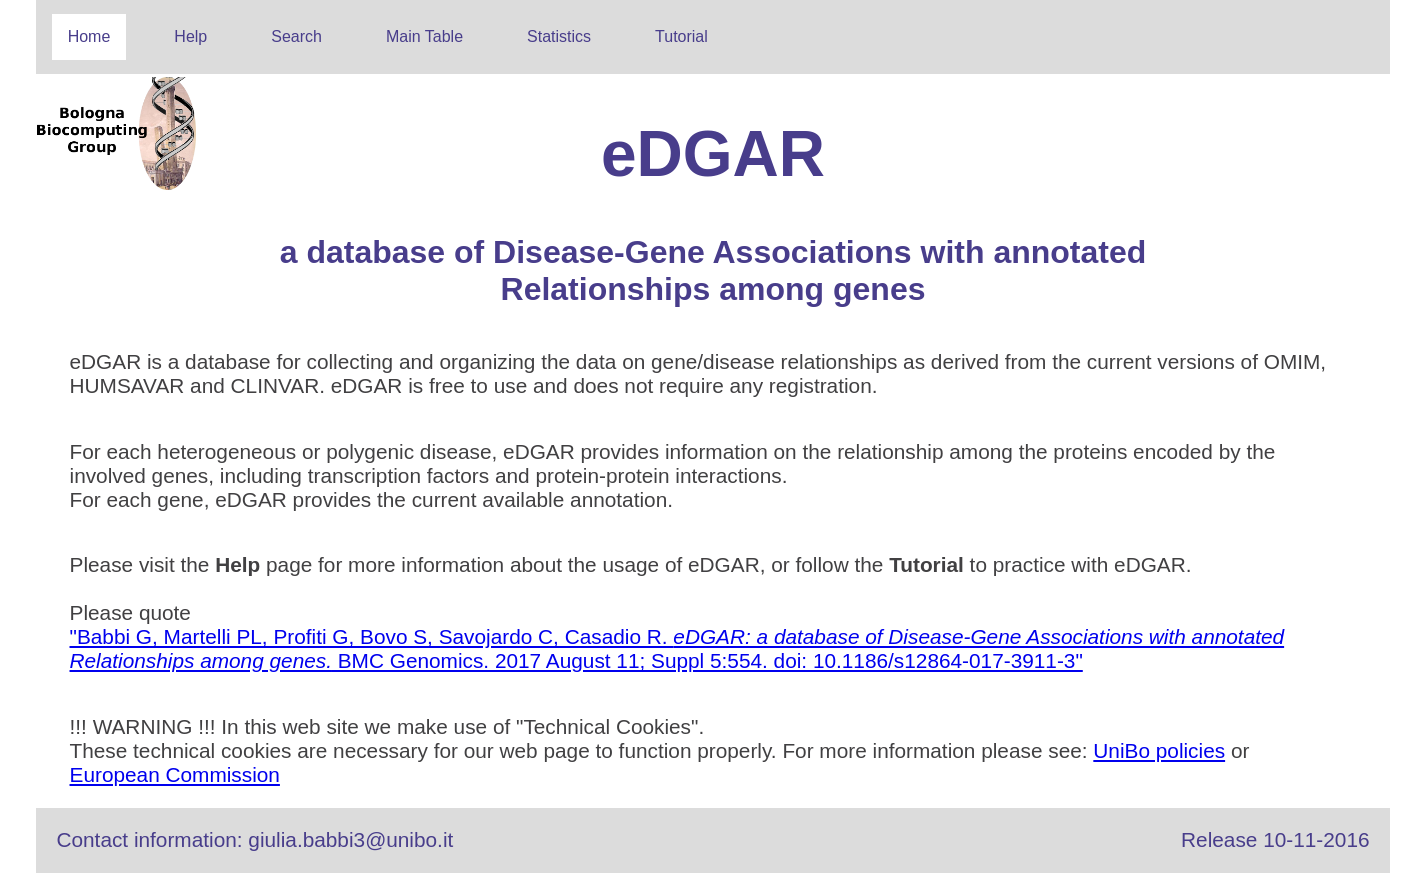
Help (190, 36)
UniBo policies (1159, 750)
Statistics (559, 36)
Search (296, 36)
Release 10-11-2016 (1275, 839)
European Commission (175, 774)
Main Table (424, 36)
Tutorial (681, 36)
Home (89, 36)
